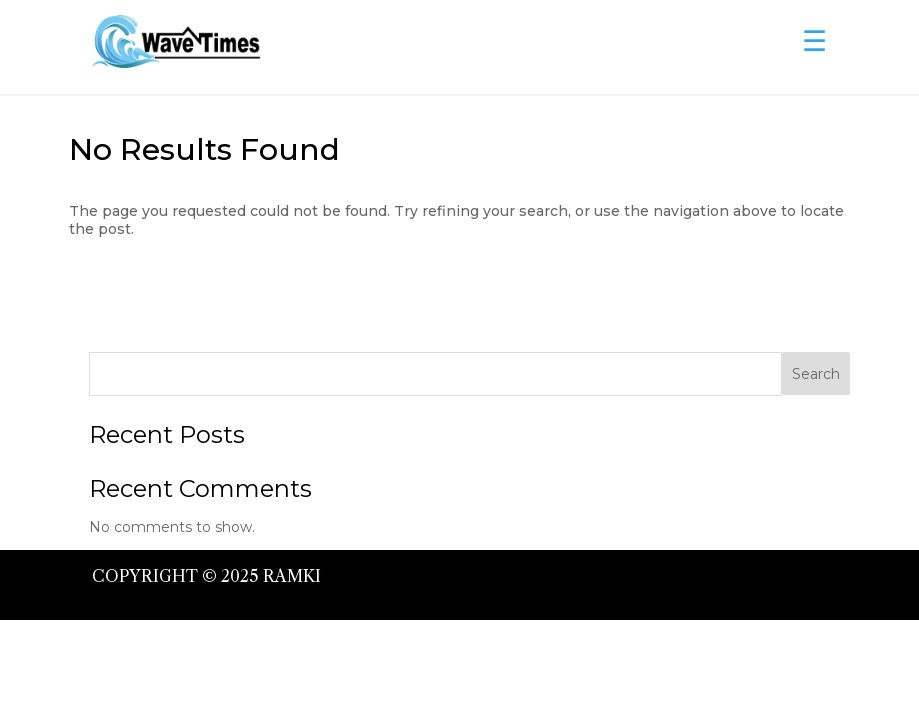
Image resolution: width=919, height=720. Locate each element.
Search (816, 374)
